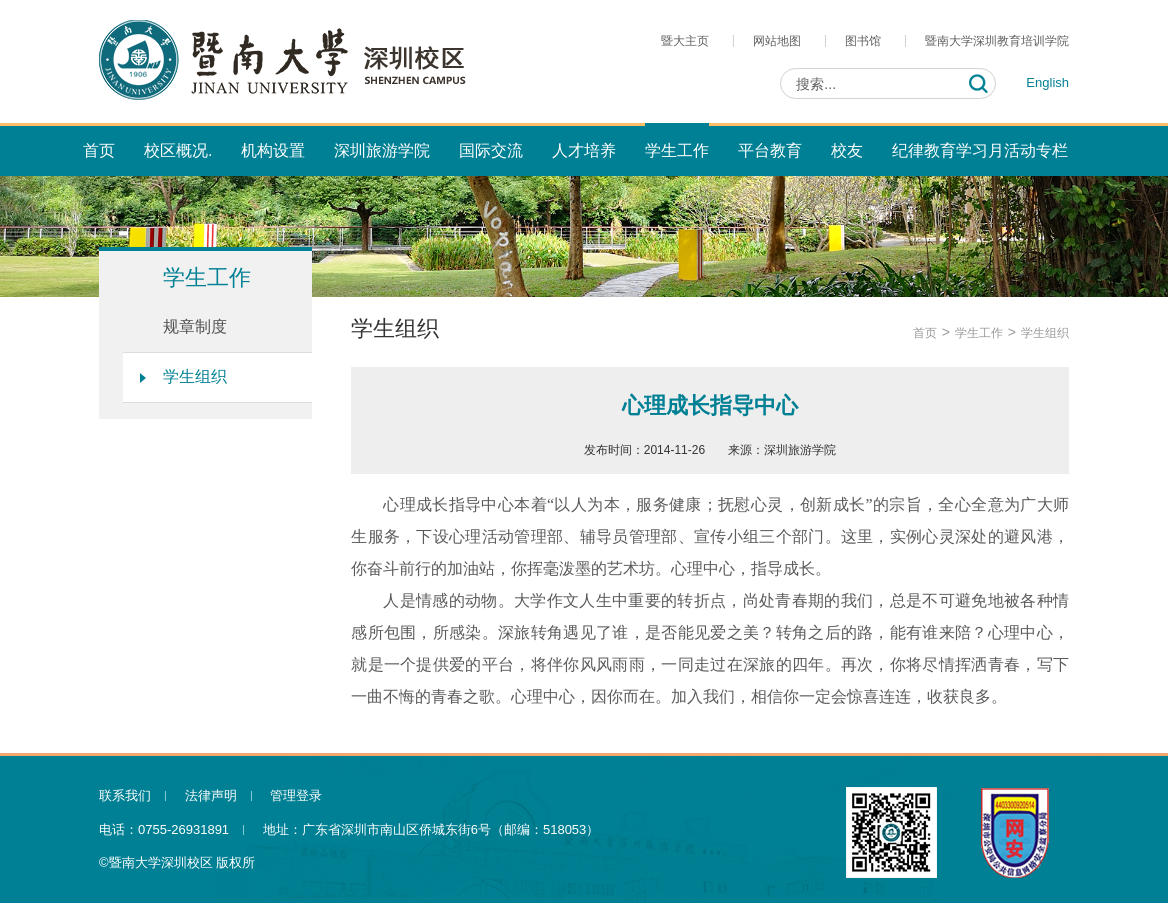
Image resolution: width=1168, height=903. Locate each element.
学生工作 (979, 333)
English (1047, 82)
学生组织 (195, 376)
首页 (925, 333)
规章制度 (195, 326)
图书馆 (863, 41)
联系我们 (125, 795)
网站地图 (777, 41)
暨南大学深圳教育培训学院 (997, 41)
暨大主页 (685, 41)
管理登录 (296, 795)
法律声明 (211, 795)
